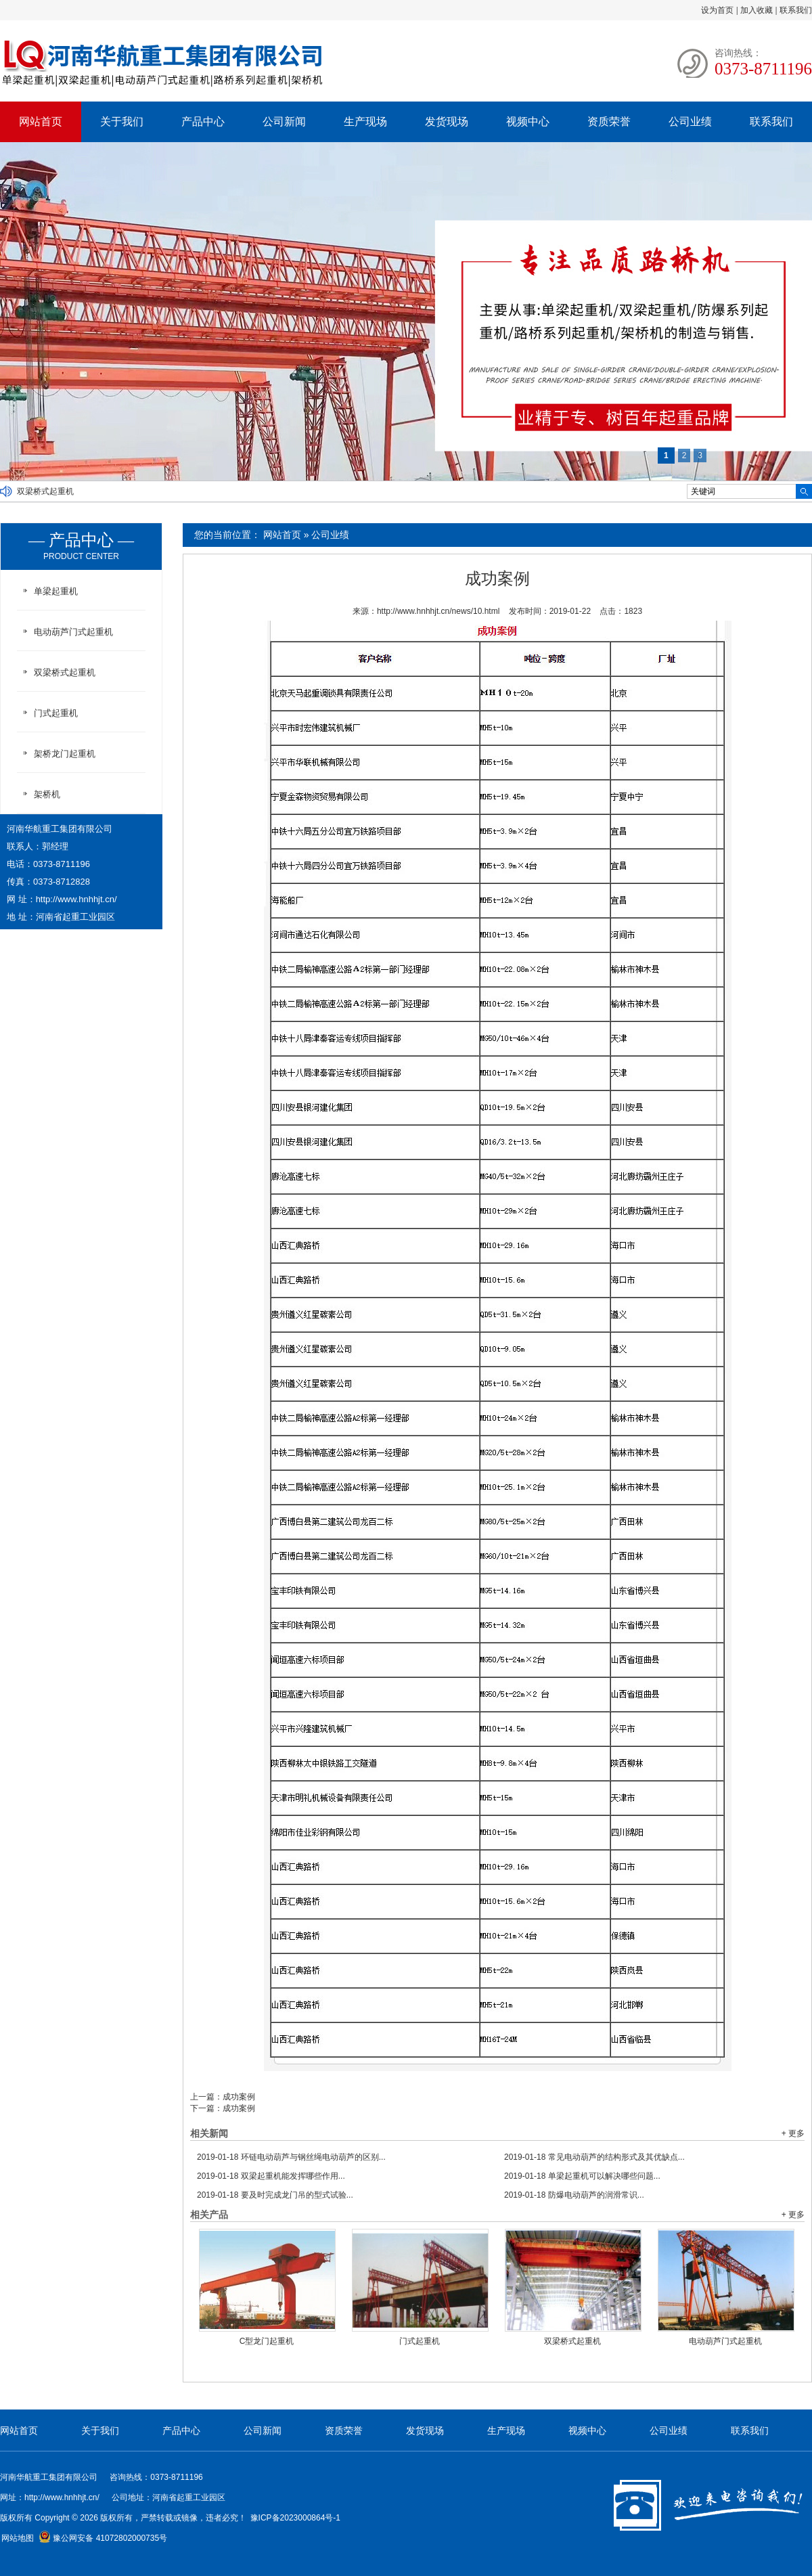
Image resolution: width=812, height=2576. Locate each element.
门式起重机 (419, 2341)
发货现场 (446, 121)
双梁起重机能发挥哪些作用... (271, 2176)
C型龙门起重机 (267, 2341)
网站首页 (40, 121)
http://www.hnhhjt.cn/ (76, 899)
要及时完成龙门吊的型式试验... (275, 2195)
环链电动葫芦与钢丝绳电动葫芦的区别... (291, 2157)
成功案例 (239, 2097)
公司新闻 (284, 121)
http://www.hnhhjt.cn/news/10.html (438, 611)
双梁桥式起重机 (45, 491)
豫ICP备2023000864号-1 (295, 2518)
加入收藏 (756, 10)
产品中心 (203, 121)
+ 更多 (793, 2133)
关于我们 (121, 121)
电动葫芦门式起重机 (725, 2341)
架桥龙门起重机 (64, 754)
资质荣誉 (609, 121)
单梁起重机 (56, 591)
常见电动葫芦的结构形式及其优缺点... (594, 2157)
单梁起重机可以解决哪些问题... (582, 2176)
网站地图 (17, 2538)
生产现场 (365, 121)
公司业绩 (690, 121)
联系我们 (796, 10)
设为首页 (717, 10)
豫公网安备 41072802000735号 (103, 2538)
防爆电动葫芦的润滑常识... (574, 2195)
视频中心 (527, 121)
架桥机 (47, 794)
